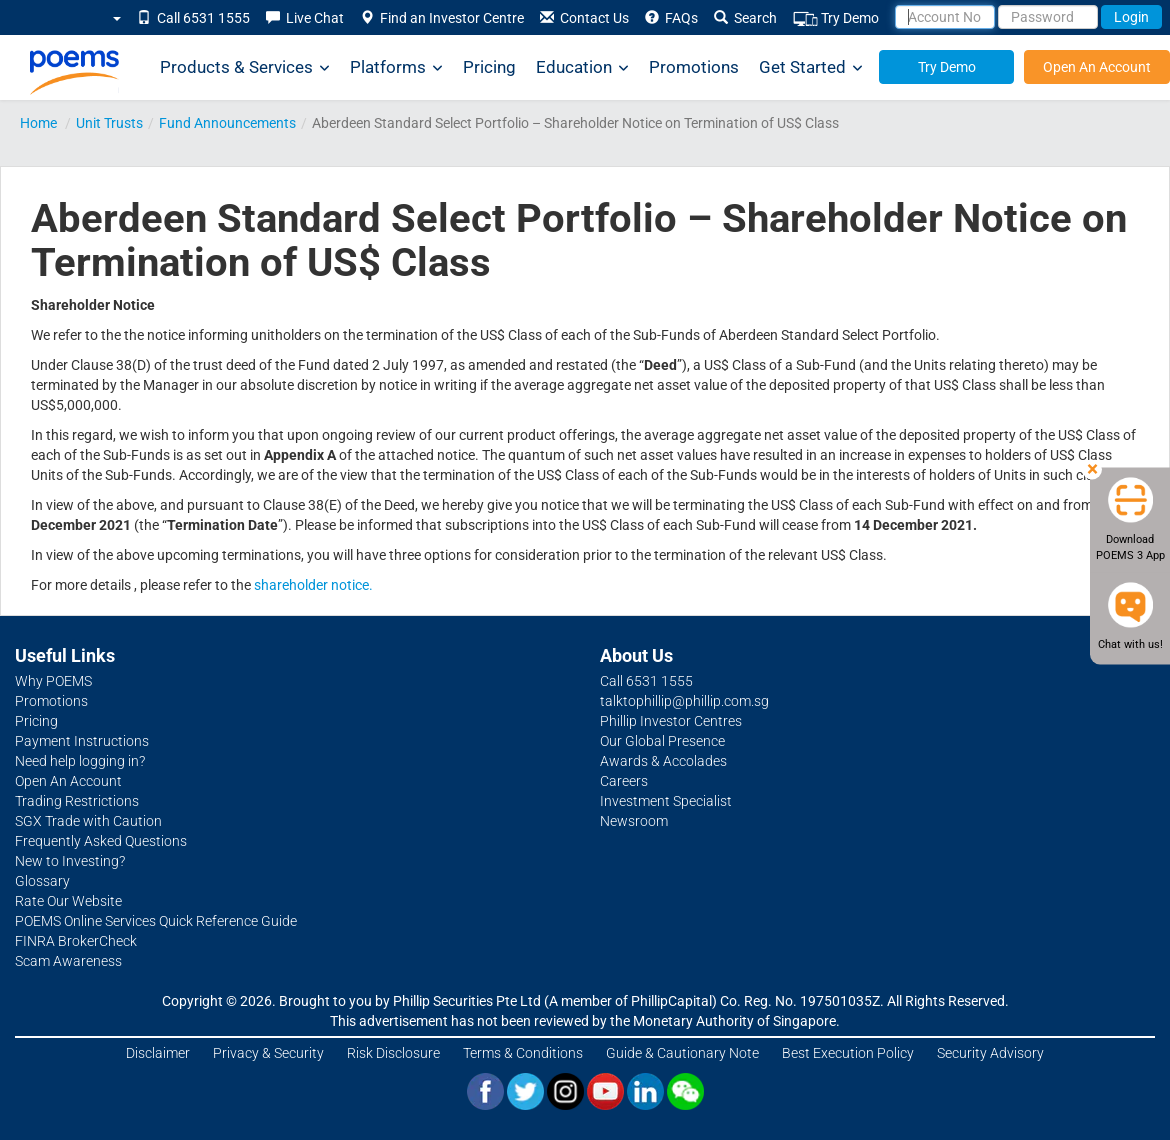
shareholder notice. (313, 585)
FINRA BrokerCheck (76, 941)
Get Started (811, 67)
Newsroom (634, 821)
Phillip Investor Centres (671, 721)
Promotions (694, 67)
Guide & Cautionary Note (682, 1053)
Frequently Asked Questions (101, 841)
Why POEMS (53, 681)
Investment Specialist (666, 801)
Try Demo (836, 18)
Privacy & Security (268, 1053)
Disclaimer (158, 1053)
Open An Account (1097, 67)
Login (1131, 17)
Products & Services (245, 67)
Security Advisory (990, 1053)
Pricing (489, 67)
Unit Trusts (109, 123)
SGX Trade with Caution (88, 821)
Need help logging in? (80, 761)
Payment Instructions (82, 741)
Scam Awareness (68, 961)
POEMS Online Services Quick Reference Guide (156, 921)
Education (582, 67)
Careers (624, 781)
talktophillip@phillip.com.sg (684, 701)
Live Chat (305, 18)
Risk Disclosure (393, 1053)
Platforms (396, 67)
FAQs (671, 18)
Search (745, 18)
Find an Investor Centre (442, 18)
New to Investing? (70, 861)
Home (38, 123)
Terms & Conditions (523, 1053)
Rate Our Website (68, 901)
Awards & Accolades (663, 761)
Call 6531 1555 (193, 18)
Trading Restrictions (77, 801)
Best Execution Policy (848, 1053)
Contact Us (584, 18)
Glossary (42, 881)
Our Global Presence (662, 741)
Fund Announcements (227, 123)
